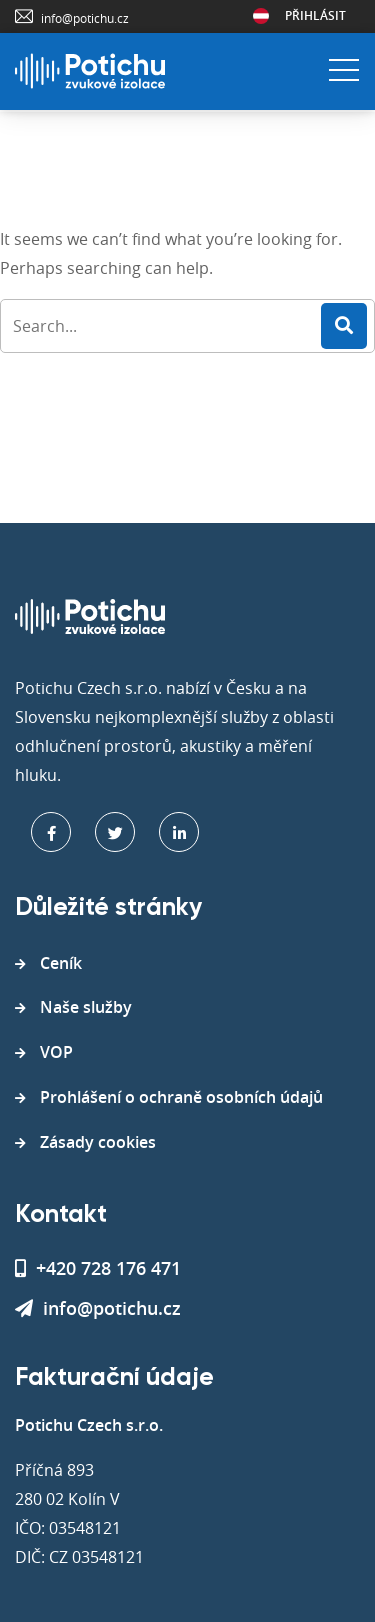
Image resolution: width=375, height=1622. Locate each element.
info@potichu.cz (85, 18)
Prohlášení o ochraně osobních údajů (181, 1097)
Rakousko (261, 16)
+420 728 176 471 (98, 1268)
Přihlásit (315, 15)
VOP (56, 1052)
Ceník (61, 963)
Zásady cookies (98, 1142)
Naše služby (86, 1007)
